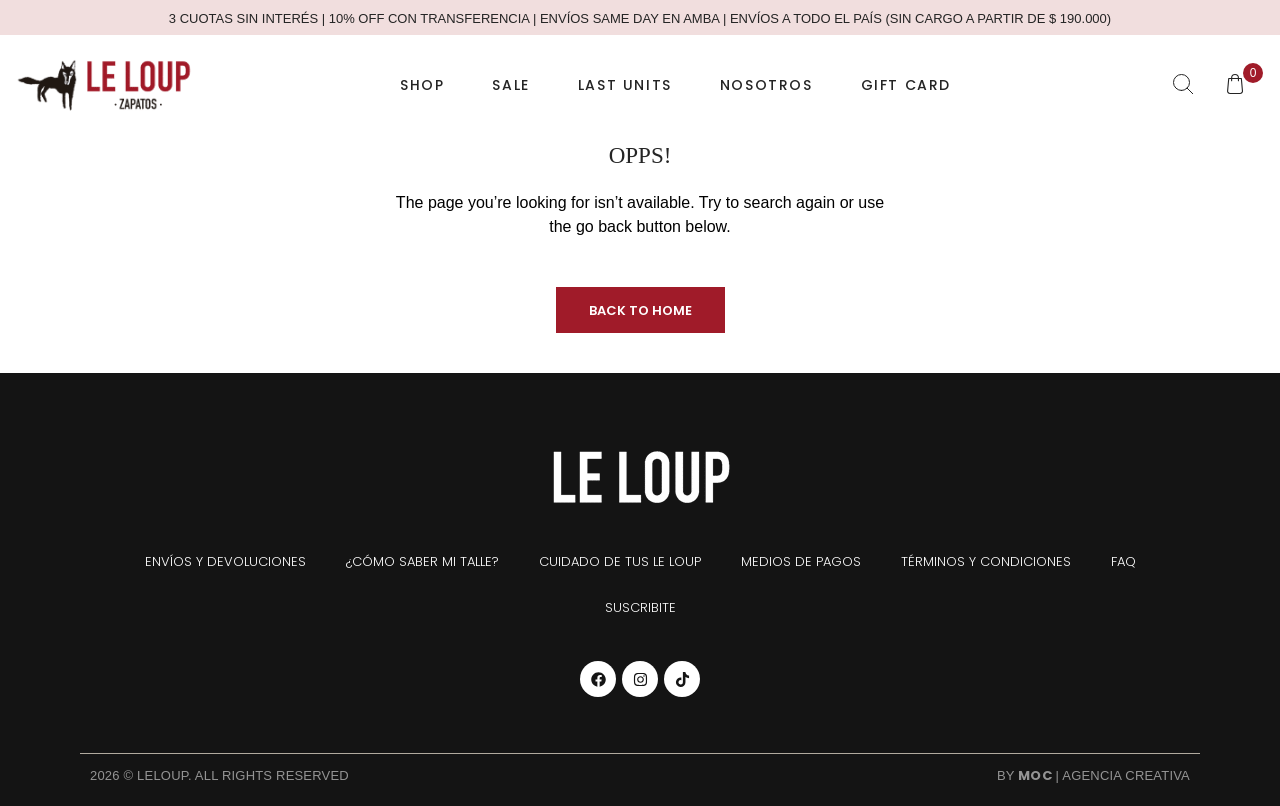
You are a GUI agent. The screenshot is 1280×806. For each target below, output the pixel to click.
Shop (422, 85)
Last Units (625, 85)
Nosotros (766, 85)
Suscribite (640, 607)
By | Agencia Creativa (1093, 775)
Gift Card (906, 85)
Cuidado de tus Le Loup (620, 561)
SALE (510, 85)
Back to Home (640, 310)
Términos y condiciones (986, 561)
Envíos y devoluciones (225, 561)
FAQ (1123, 561)
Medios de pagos (801, 561)
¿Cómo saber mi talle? (422, 561)
